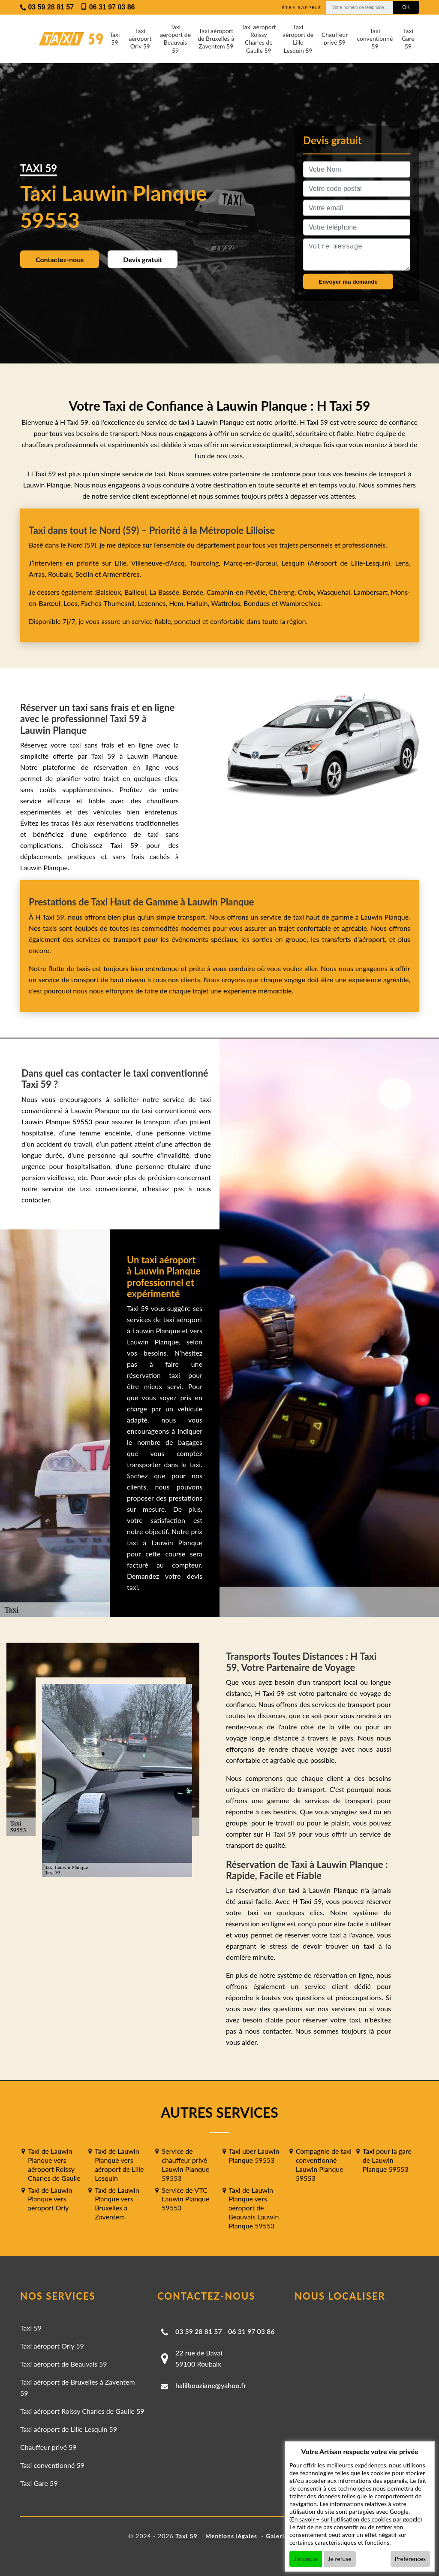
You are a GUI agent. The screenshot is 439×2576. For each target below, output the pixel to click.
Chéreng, (283, 592)
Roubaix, (61, 574)
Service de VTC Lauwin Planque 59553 (185, 2199)
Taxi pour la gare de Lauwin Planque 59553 (387, 2160)
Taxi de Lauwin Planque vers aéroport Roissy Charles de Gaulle (54, 2164)
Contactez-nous (60, 259)
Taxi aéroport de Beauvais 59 (175, 38)
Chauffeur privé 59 (335, 38)
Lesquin (293, 563)
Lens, (401, 563)
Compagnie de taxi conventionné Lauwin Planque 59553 (324, 2164)
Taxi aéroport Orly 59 (140, 38)
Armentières (120, 574)
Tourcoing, (206, 563)
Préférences (410, 2558)
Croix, (307, 592)
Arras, (38, 574)
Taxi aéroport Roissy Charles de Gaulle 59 (258, 38)
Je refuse (340, 2558)
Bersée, (195, 592)
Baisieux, (110, 592)
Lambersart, (372, 592)
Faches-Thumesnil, (109, 603)
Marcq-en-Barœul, (253, 563)
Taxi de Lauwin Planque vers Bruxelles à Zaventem (117, 2203)
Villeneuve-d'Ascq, (160, 563)
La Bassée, (166, 592)
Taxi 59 (114, 38)
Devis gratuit (142, 259)
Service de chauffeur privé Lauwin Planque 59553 (185, 2164)
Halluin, (198, 603)
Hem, (177, 603)
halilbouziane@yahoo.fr (210, 2385)
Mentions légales (231, 2536)
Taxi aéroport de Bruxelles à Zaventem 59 (216, 38)
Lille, (121, 563)
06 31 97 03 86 (251, 2331)
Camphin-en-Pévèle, (238, 592)
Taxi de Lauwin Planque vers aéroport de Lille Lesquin (119, 2164)
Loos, (72, 603)
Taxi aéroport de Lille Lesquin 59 (298, 38)
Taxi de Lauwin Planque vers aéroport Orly (50, 2199)
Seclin (84, 574)
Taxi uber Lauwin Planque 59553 (254, 2155)
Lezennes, (153, 603)
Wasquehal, (335, 592)
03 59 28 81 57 (198, 2331)
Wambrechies (299, 603)
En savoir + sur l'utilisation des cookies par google (356, 2519)
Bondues (257, 603)
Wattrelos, (227, 603)
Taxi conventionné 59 (375, 38)
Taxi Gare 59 (408, 38)
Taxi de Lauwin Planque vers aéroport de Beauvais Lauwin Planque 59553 (254, 2208)
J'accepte (306, 2558)
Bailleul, (137, 592)
